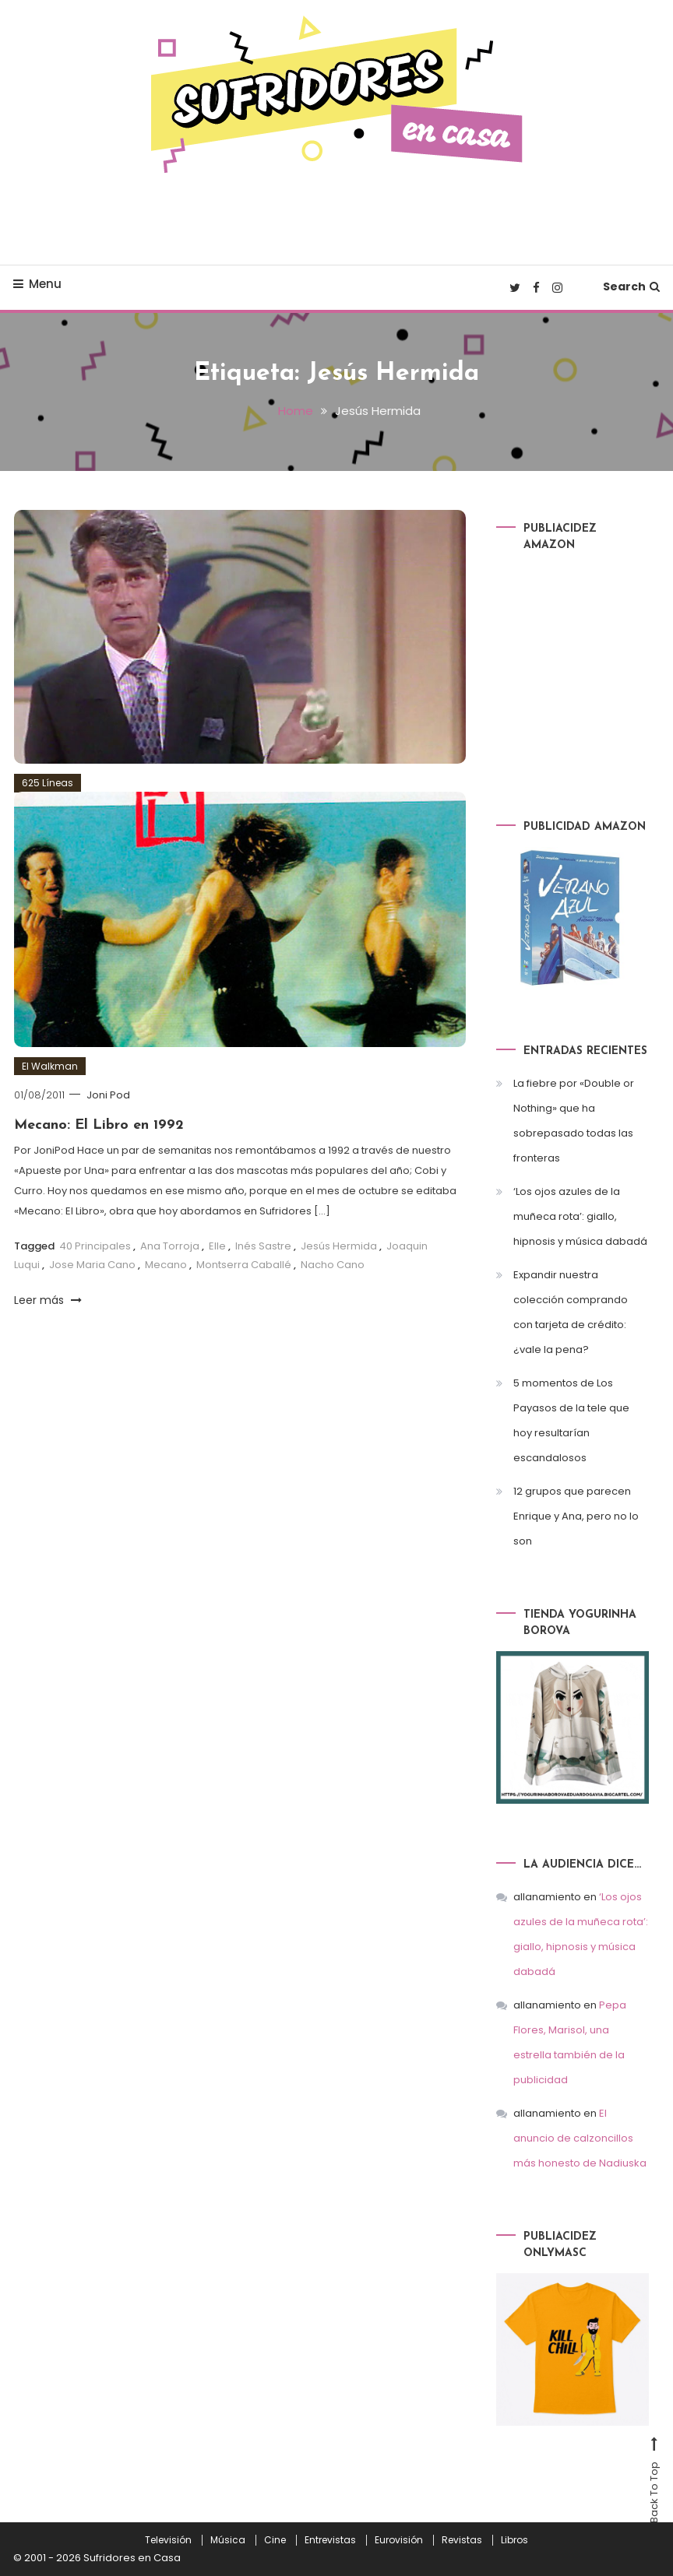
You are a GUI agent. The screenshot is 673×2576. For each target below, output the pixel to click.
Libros (514, 2540)
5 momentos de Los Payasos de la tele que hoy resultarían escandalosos (571, 1420)
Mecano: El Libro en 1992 (99, 1125)
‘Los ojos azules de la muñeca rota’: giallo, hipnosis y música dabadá (580, 1216)
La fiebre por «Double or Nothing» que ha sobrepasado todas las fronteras (573, 1120)
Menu (37, 284)
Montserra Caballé (243, 1264)
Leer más (48, 1300)
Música (227, 2540)
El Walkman (50, 1066)
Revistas (462, 2540)
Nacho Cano (333, 1264)
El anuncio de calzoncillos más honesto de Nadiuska (580, 2138)
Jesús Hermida (339, 1246)
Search (631, 286)
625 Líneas (47, 782)
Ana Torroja (169, 1246)
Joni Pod (108, 1095)
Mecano (166, 1264)
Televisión (168, 2540)
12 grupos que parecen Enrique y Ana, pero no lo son (576, 1516)
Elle (217, 1246)
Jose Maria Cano (92, 1264)
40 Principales (95, 1246)
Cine (275, 2540)
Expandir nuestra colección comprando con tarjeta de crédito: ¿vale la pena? (570, 1312)
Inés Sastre (263, 1246)
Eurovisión (399, 2540)
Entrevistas (330, 2540)
